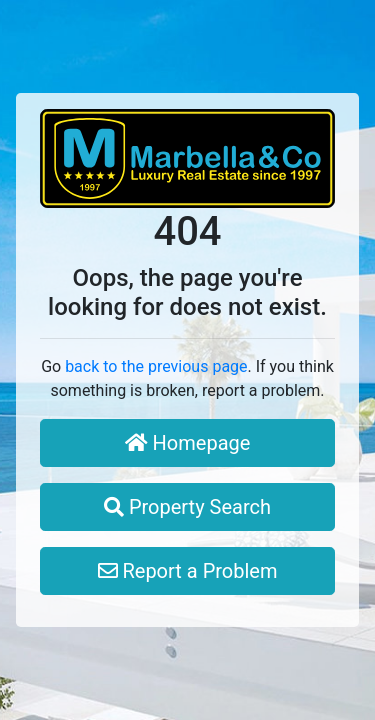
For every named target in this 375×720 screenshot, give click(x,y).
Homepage (188, 443)
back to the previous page (156, 366)
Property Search (187, 507)
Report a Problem (188, 571)
